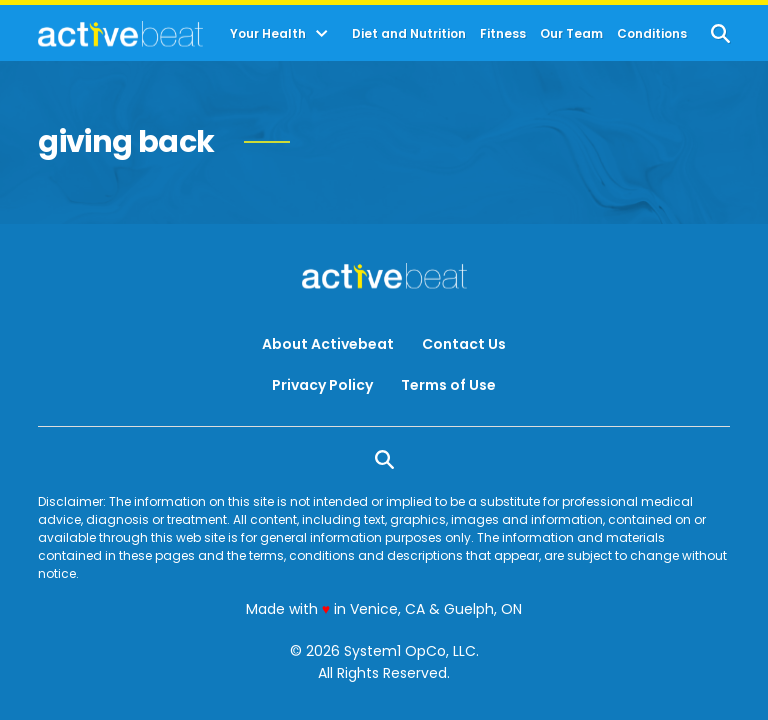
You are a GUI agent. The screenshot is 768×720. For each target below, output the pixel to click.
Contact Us (464, 344)
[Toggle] (322, 34)
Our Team (571, 34)
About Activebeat (328, 344)
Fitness (503, 34)
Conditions (652, 34)
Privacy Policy (322, 385)
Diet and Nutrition (409, 34)
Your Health (268, 34)
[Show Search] (720, 33)
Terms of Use (448, 385)
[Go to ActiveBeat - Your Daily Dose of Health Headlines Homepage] (120, 34)
